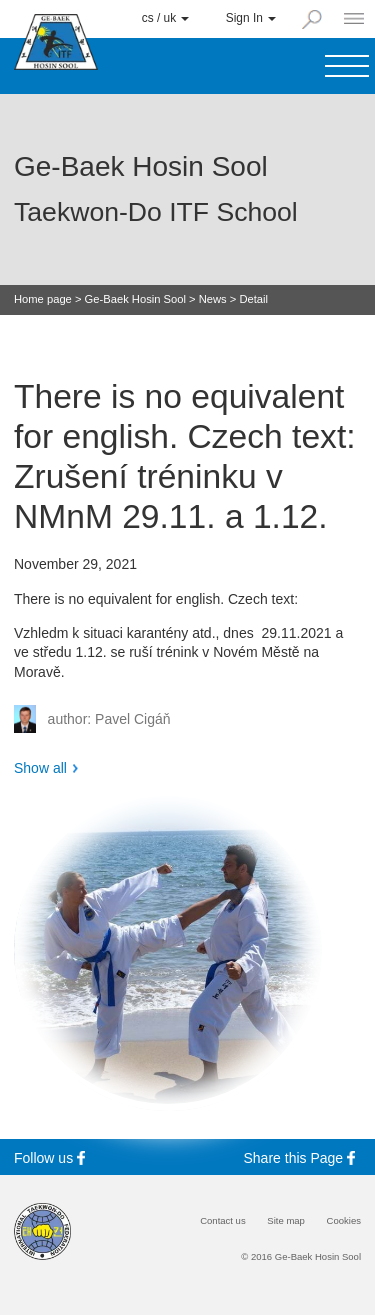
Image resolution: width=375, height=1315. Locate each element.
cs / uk (166, 18)
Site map (286, 1221)
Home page (43, 299)
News (213, 299)
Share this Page (303, 1157)
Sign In (251, 18)
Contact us (223, 1221)
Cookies (344, 1221)
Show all (40, 768)
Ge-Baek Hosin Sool (135, 299)
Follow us (52, 1157)
